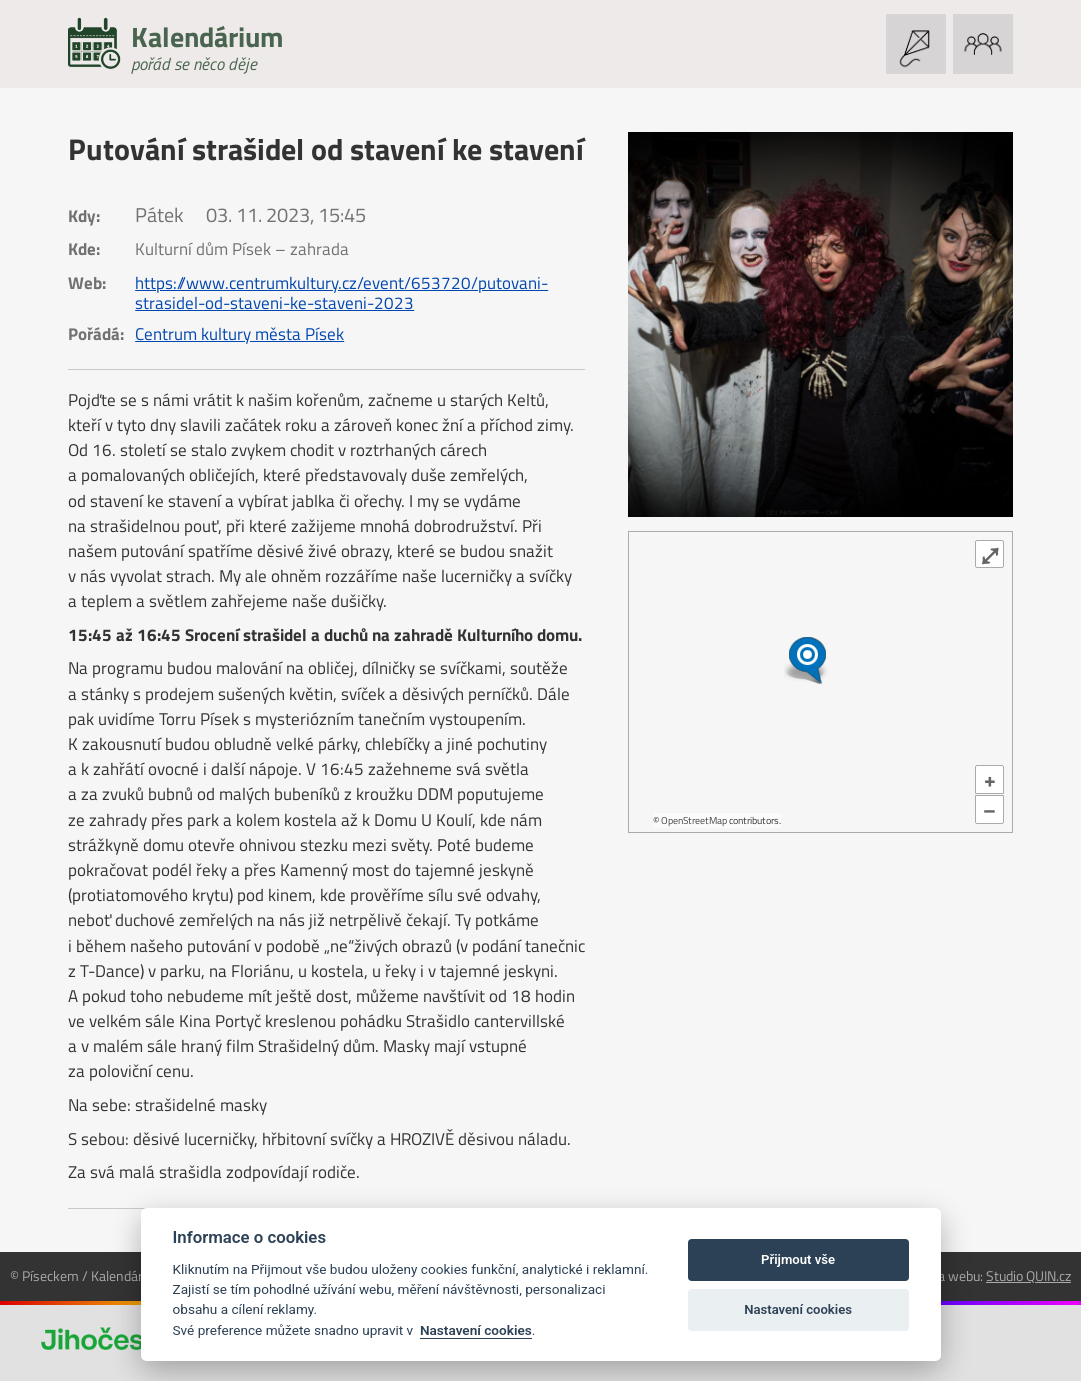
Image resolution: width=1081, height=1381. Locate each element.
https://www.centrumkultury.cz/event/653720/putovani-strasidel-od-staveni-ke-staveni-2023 (341, 293)
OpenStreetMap (694, 820)
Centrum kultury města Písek (239, 334)
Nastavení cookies (476, 1330)
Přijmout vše (798, 1259)
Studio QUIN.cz (1028, 1275)
